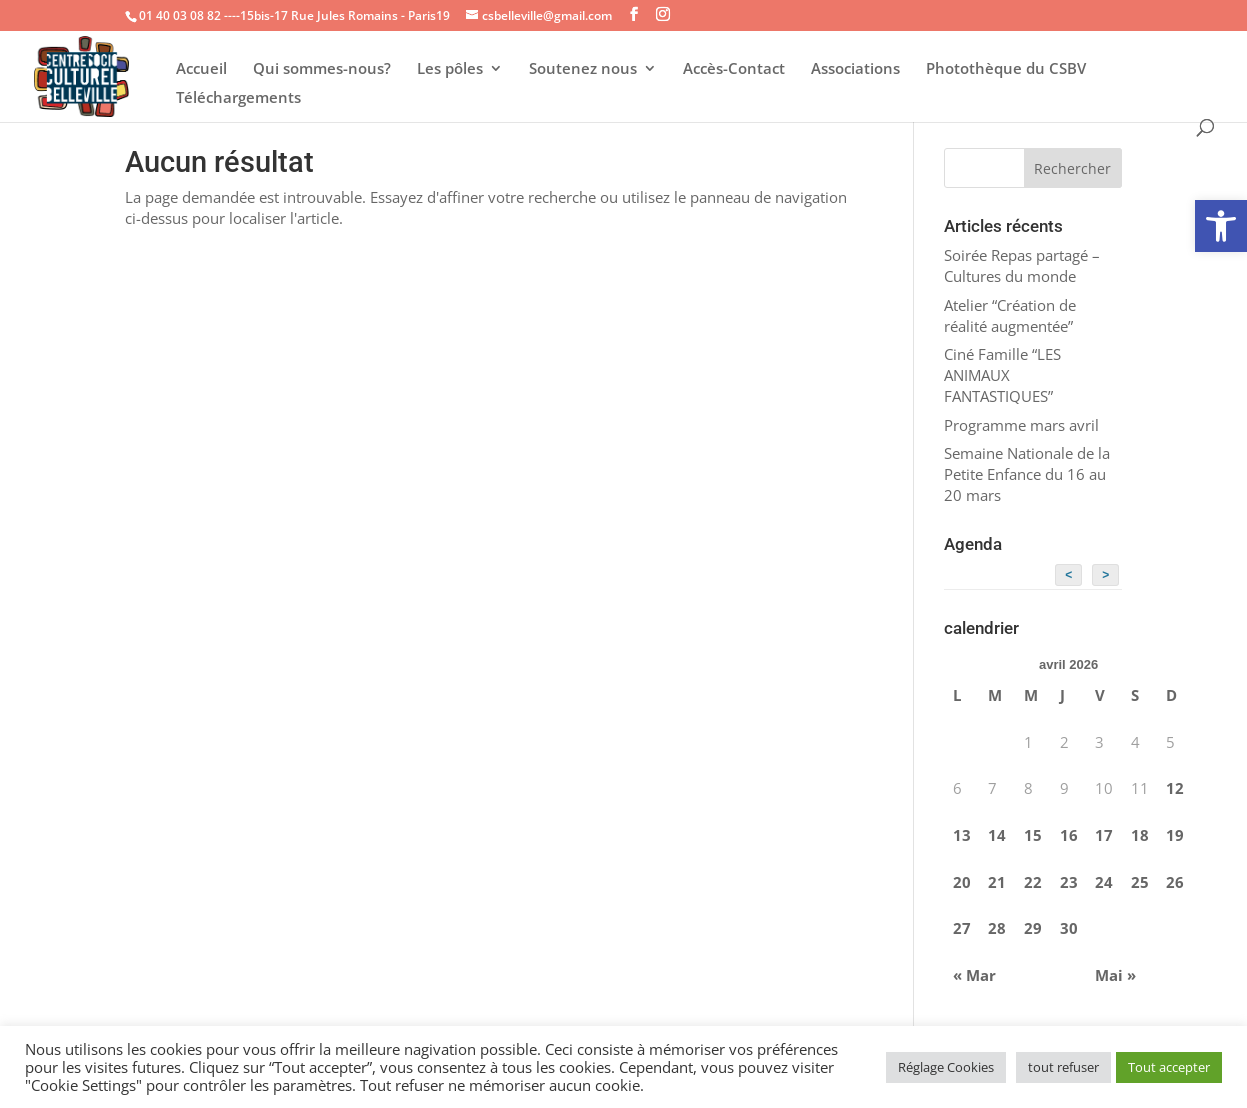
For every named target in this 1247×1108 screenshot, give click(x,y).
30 (1069, 928)
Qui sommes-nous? (322, 69)
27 (962, 928)
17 (1104, 835)
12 (1175, 788)
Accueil (201, 69)
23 (1069, 882)
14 (997, 835)
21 (997, 882)
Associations (855, 69)
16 (1069, 835)
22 (1033, 882)
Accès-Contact (734, 69)
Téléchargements (238, 98)
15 (1033, 835)
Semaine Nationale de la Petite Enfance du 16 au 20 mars (1027, 474)
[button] (1221, 226)
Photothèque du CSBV (1006, 69)
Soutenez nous (583, 69)
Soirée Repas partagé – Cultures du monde (1022, 265)
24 (1104, 882)
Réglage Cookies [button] (946, 1067)
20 (962, 882)
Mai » (1115, 975)
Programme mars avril (1021, 425)
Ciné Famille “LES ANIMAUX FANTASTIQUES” (1002, 375)
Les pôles (450, 69)
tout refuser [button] (1063, 1067)
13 (962, 835)
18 (1140, 835)
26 (1175, 882)
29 (1033, 928)
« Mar (974, 975)
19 (1175, 835)
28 (997, 928)
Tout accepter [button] (1169, 1067)
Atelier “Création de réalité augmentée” (1010, 315)
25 (1140, 882)
